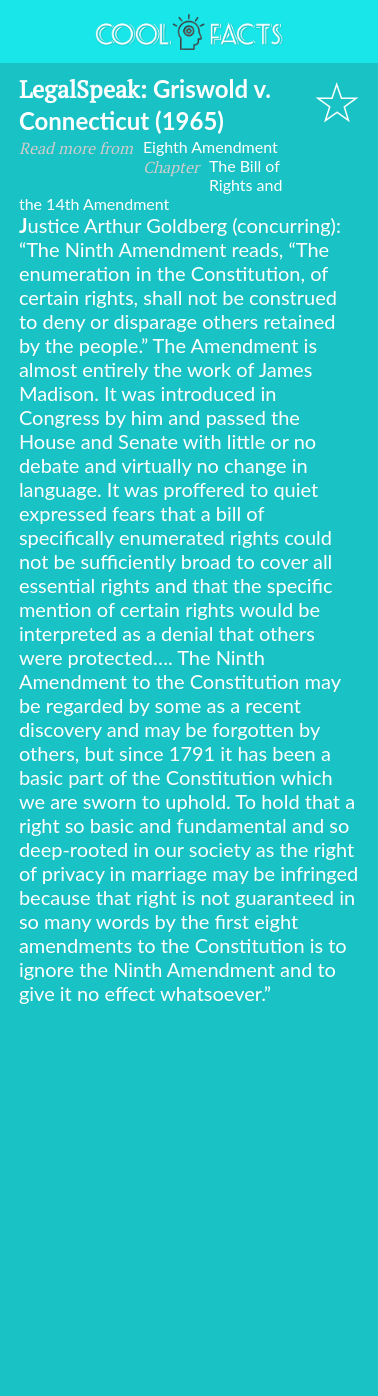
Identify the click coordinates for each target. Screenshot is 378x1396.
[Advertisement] (189, 1204)
